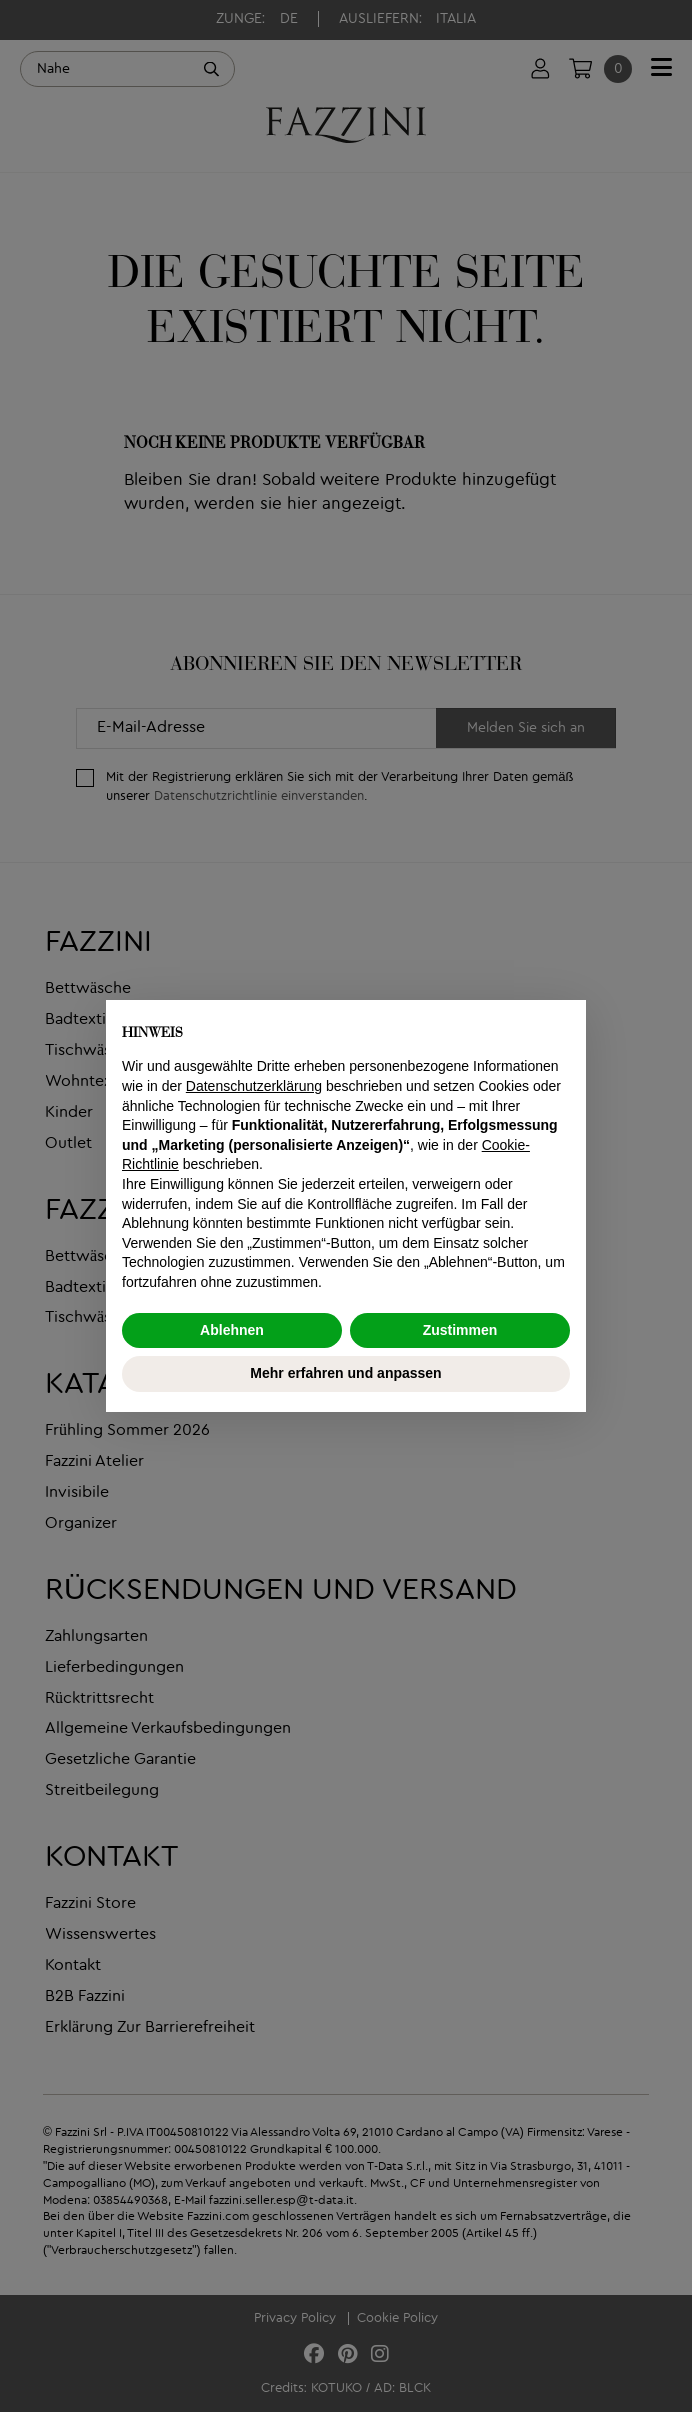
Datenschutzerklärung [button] (254, 1086)
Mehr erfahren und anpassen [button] (345, 1373)
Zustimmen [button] (460, 1330)
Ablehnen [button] (232, 1330)
